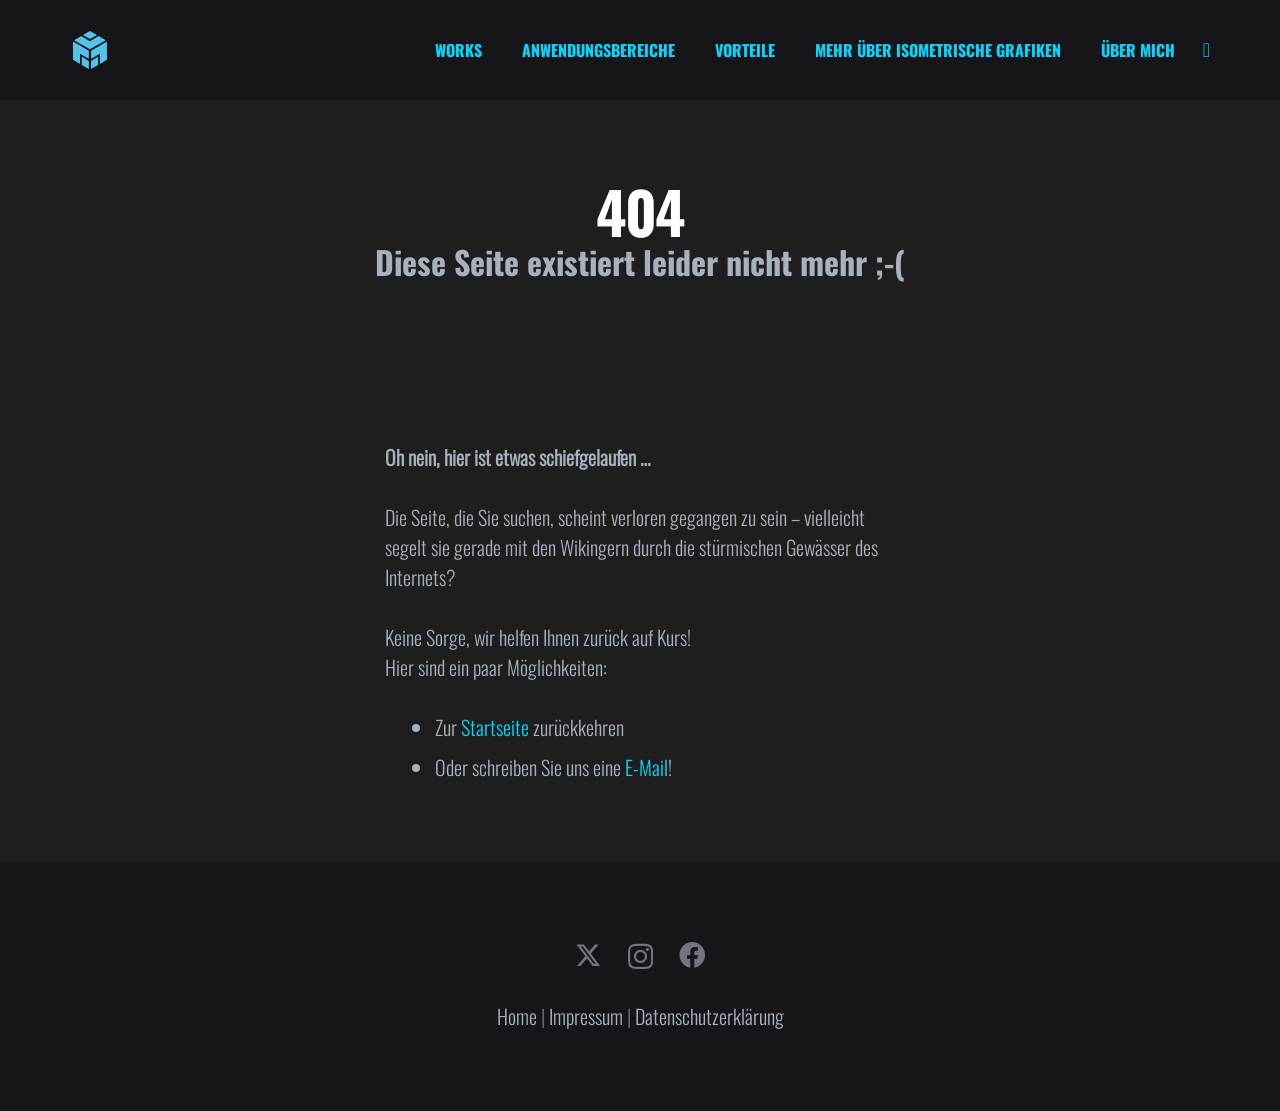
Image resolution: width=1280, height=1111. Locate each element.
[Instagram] (640, 956)
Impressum (586, 1016)
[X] (588, 955)
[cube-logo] (90, 50)
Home (517, 1016)
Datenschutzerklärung (709, 1016)
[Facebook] (692, 955)
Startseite (495, 727)
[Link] (1206, 50)
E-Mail (646, 767)
